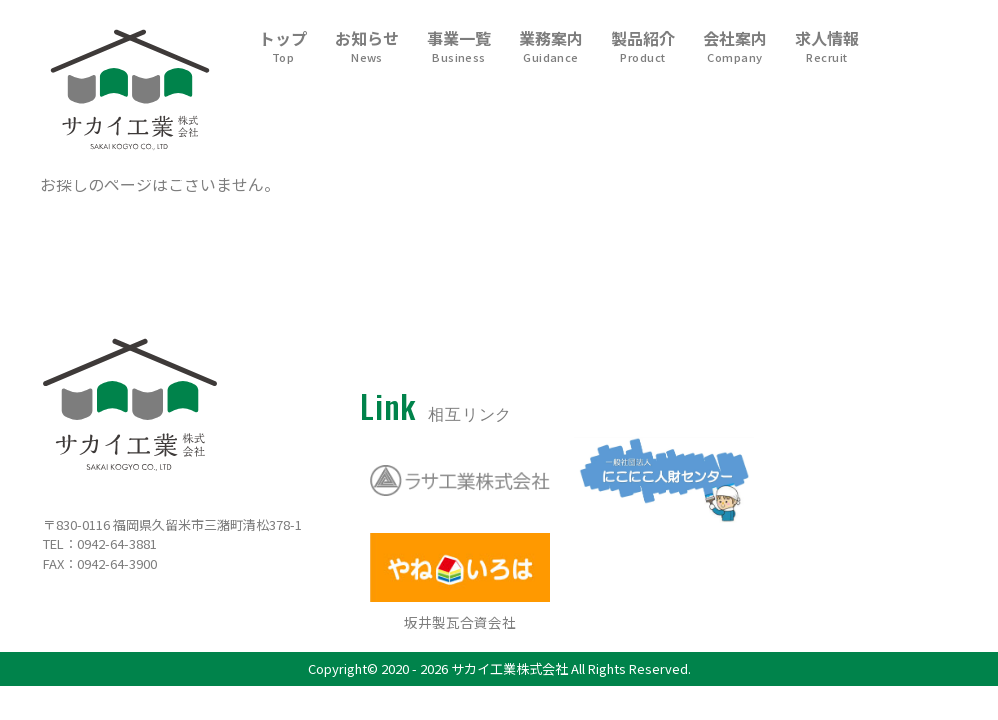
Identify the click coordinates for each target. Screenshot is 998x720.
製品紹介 (643, 47)
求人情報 (827, 47)
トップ (283, 47)
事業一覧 (459, 47)
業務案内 (551, 47)
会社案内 (735, 47)
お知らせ (367, 47)
